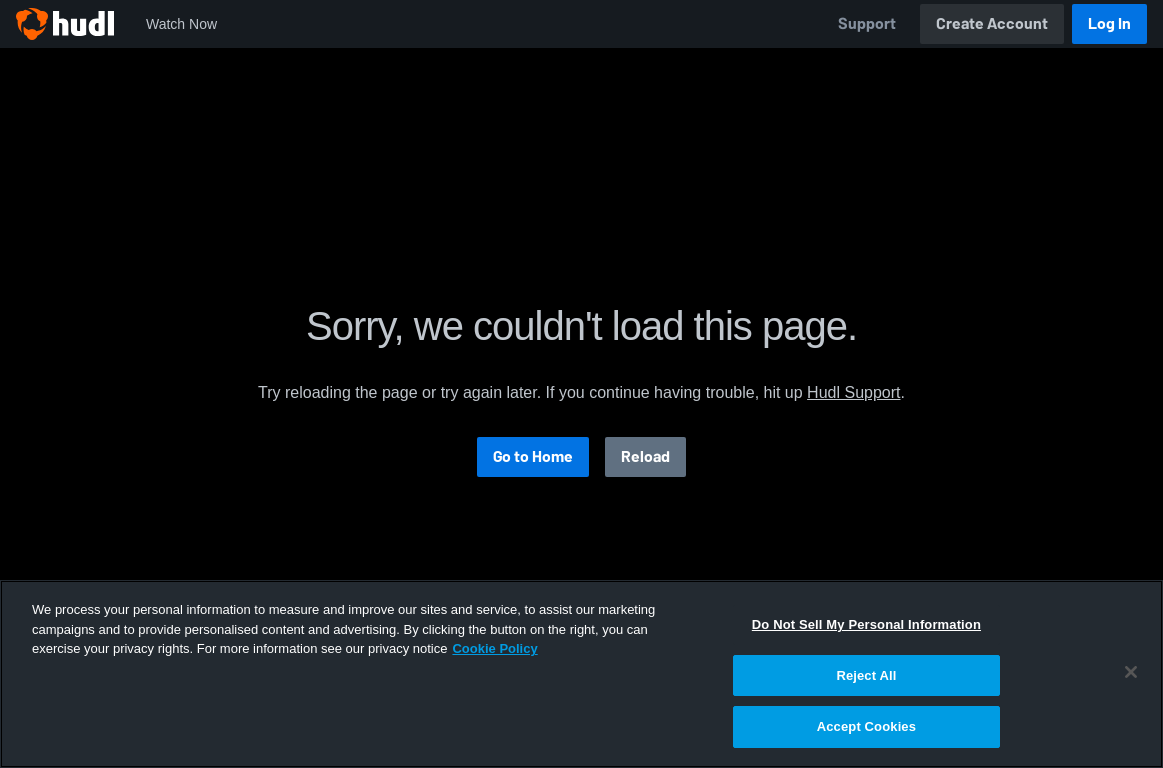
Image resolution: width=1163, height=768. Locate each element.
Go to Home (533, 456)
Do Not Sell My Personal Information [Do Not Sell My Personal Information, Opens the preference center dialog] (866, 624)
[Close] (1131, 672)
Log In (1109, 23)
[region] (581, 674)
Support (867, 23)
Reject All (866, 675)
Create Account (992, 23)
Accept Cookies (866, 726)
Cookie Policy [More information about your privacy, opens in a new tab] (494, 648)
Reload (645, 456)
